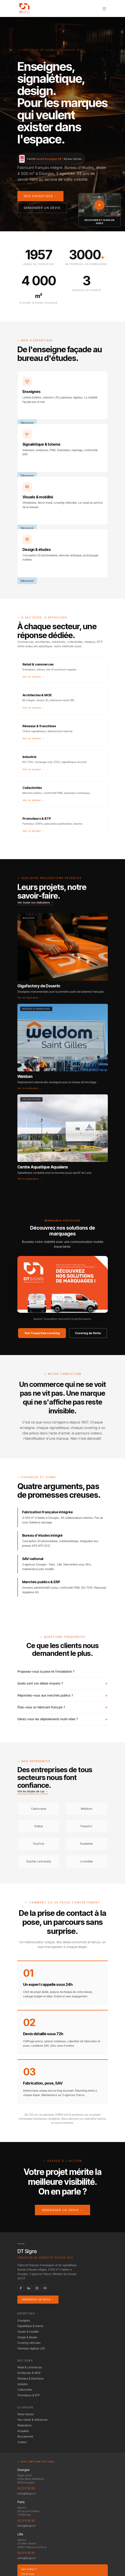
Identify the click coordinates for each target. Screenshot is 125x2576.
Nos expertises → (40, 196)
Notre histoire (25, 2414)
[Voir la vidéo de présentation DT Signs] (99, 210)
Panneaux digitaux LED (31, 2348)
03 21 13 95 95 (26, 2488)
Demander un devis (42, 208)
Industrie (22, 2384)
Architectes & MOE (29, 2373)
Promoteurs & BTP (28, 2395)
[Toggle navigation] (104, 8)
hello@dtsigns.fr (26, 2493)
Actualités (23, 2431)
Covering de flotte (88, 1333)
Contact (22, 2442)
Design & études (27, 2337)
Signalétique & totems (30, 2326)
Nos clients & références (32, 2419)
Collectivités (24, 2389)
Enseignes (23, 2320)
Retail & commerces (29, 2367)
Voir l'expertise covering (42, 1333)
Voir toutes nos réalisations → (35, 902)
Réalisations (24, 2425)
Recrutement (25, 2436)
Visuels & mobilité (28, 2331)
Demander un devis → (62, 2210)
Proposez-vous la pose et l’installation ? (45, 1671)
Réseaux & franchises (30, 2378)
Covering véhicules (29, 2343)
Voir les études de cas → (32, 1791)
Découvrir (27, 423)
